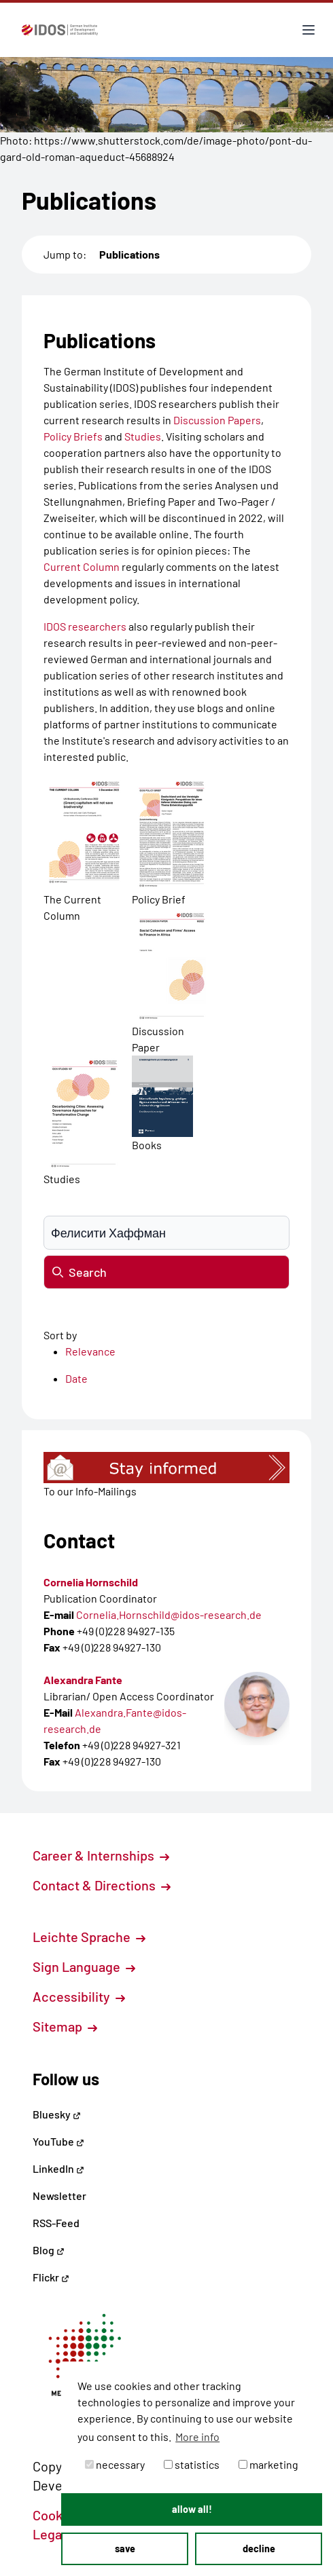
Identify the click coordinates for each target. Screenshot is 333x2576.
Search (79, 1272)
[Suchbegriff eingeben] (166, 1233)
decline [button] (259, 2548)
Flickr (51, 2277)
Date (76, 1378)
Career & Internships (101, 1855)
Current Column (81, 566)
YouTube (58, 2141)
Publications (129, 254)
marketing (268, 2464)
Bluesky (57, 2114)
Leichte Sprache (89, 1936)
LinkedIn (58, 2168)
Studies (142, 436)
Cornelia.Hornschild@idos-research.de (169, 1614)
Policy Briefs (73, 436)
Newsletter (59, 2195)
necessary (115, 2464)
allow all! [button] (192, 2509)
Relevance (90, 1351)
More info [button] (197, 2436)
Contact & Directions (102, 1885)
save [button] (125, 2548)
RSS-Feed (56, 2222)
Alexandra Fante (82, 1679)
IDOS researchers (84, 626)
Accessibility (79, 1996)
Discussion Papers (217, 419)
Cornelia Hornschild (90, 1581)
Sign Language (84, 1966)
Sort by (60, 1334)
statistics (192, 2464)
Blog (49, 2249)
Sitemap (65, 2026)
